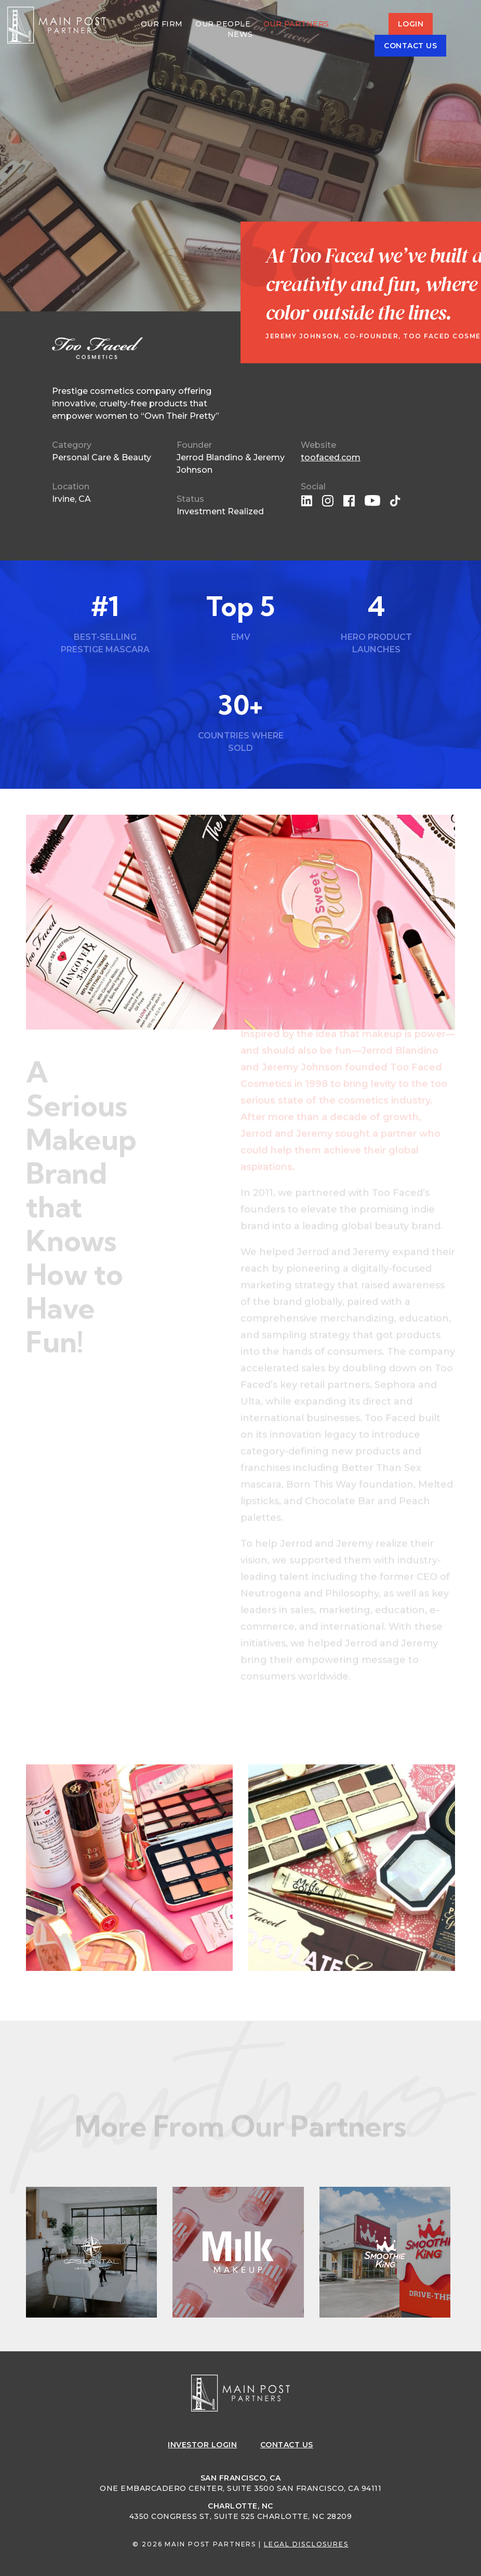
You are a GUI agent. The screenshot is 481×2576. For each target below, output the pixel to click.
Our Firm (162, 24)
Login (411, 24)
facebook (349, 500)
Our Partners (296, 24)
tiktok (396, 500)
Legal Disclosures (306, 2544)
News (240, 34)
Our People (222, 24)
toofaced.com (330, 457)
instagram (327, 500)
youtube (372, 500)
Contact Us (410, 45)
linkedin (306, 500)
